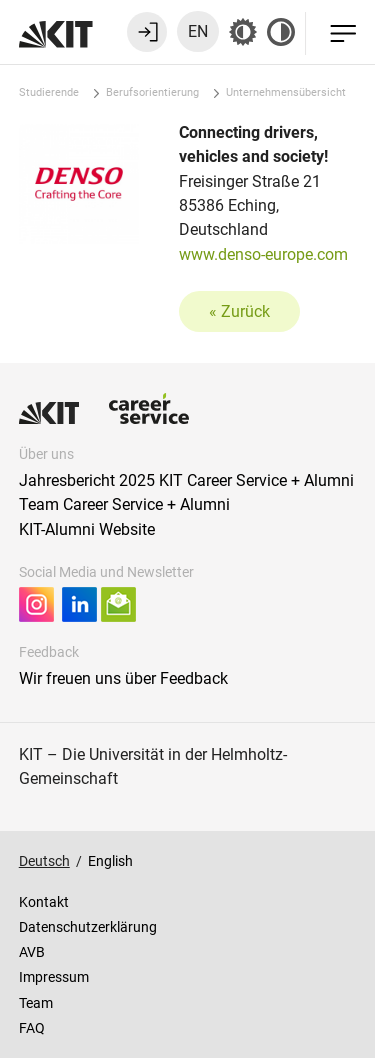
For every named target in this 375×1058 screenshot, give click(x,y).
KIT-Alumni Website (87, 529)
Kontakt (44, 902)
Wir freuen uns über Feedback (123, 678)
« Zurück (239, 311)
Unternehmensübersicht (286, 92)
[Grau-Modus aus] (243, 32)
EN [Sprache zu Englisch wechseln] (198, 31)
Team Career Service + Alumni (124, 504)
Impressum (54, 977)
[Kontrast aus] (281, 32)
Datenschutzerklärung (88, 927)
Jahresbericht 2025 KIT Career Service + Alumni (186, 480)
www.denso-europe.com (263, 254)
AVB (32, 952)
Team (36, 1003)
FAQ (32, 1028)
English (110, 861)
